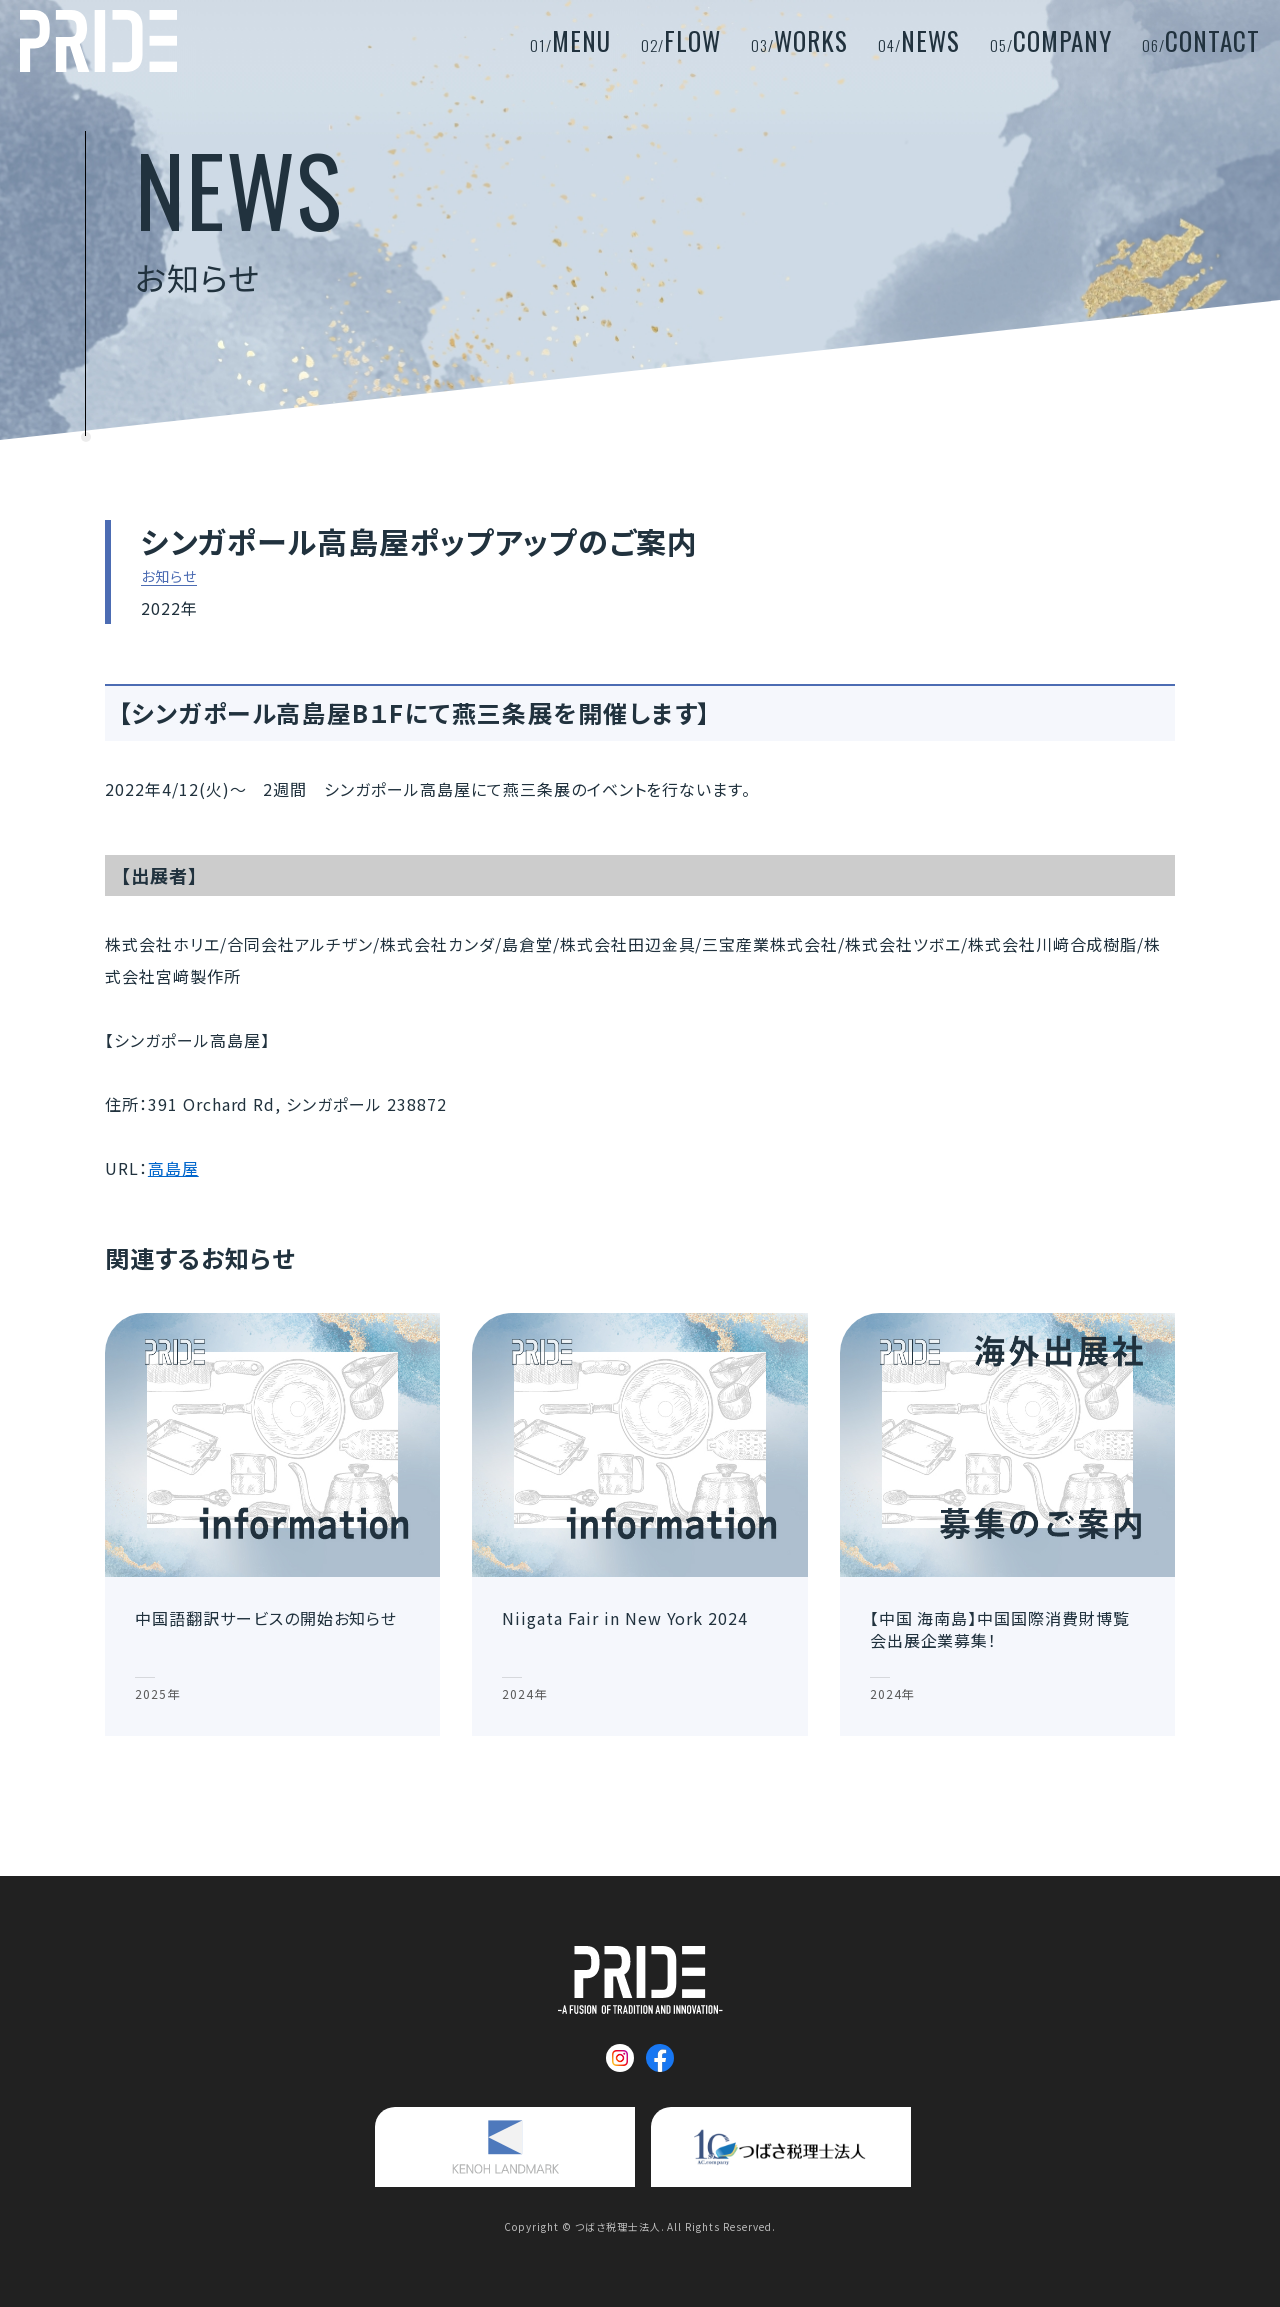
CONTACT (1201, 40)
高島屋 (173, 1168)
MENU (570, 40)
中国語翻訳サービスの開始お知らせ (266, 1618)
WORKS (799, 40)
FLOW (681, 40)
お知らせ (169, 577)
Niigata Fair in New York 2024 (625, 1618)
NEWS (919, 40)
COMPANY (1051, 40)
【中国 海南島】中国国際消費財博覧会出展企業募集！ (1000, 1629)
